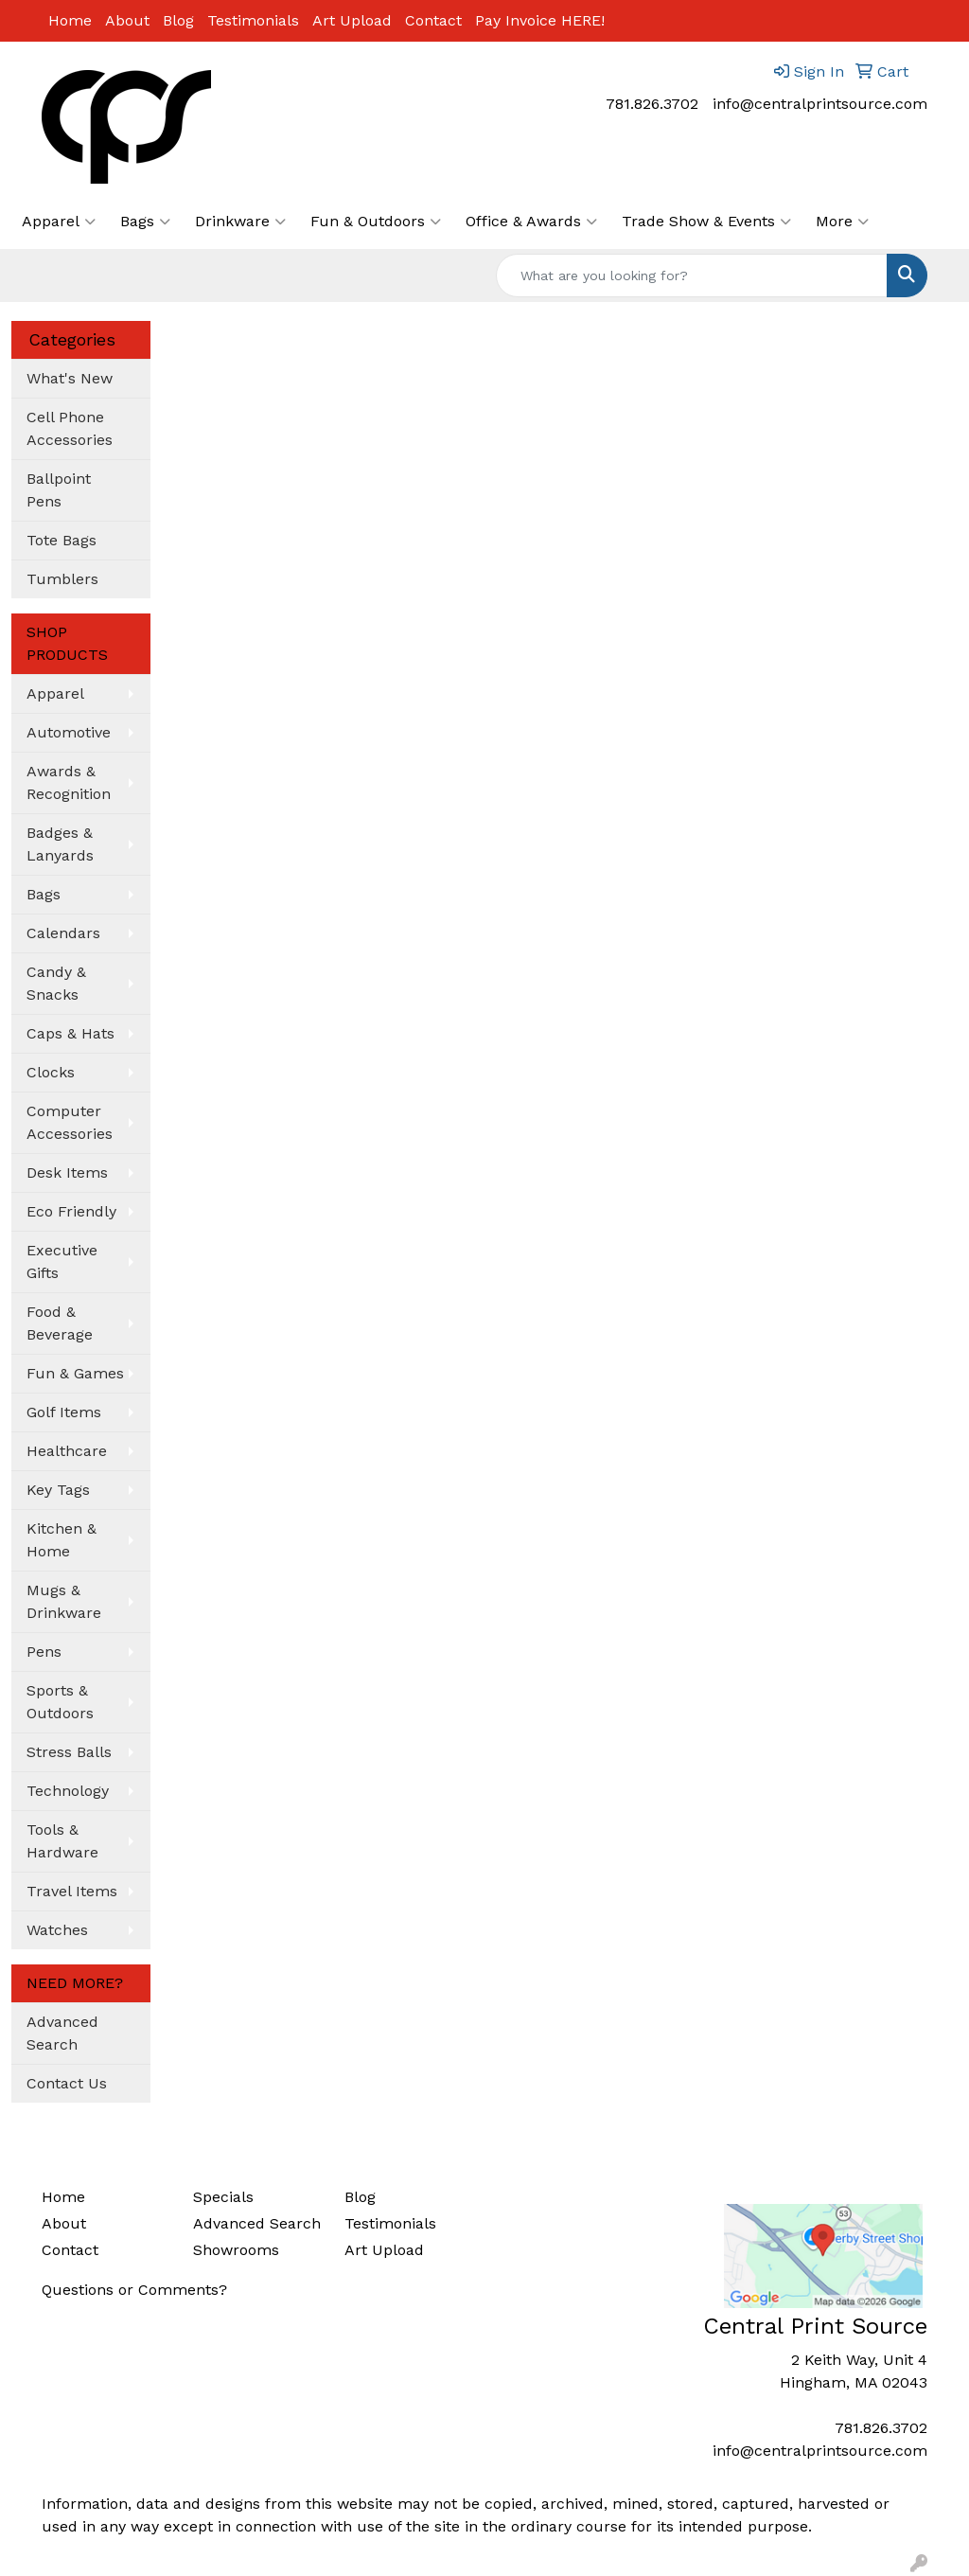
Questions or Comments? (134, 2290)
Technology (67, 1791)
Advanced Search (62, 2033)
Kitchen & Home (61, 1539)
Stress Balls (69, 1752)
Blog (178, 20)
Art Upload (352, 20)
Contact (433, 20)
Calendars (63, 933)
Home (70, 20)
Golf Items (63, 1412)
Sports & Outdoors (60, 1701)
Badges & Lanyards (60, 844)
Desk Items (67, 1172)
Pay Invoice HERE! (540, 20)
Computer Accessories (69, 1122)
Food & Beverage (59, 1323)
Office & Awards (531, 221)
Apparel (59, 221)
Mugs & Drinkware (63, 1601)
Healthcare (66, 1451)
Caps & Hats (70, 1033)
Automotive (68, 732)
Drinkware (240, 221)
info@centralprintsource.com (820, 104)
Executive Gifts (61, 1261)
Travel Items (71, 1891)
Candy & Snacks (56, 983)
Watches (57, 1930)
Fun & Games (75, 1373)
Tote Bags (61, 540)
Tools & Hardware (62, 1841)
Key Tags (58, 1490)
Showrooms (236, 2250)
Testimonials (253, 20)
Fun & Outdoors (375, 221)
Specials (223, 2197)
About (127, 20)
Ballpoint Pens (58, 490)
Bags (145, 221)
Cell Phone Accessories (69, 428)
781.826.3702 (652, 104)
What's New (69, 378)
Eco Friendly (71, 1211)
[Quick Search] (692, 275)
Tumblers (62, 579)
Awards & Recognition (68, 782)
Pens (44, 1652)
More (842, 221)
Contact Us (66, 2083)
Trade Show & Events (706, 221)
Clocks (50, 1072)
